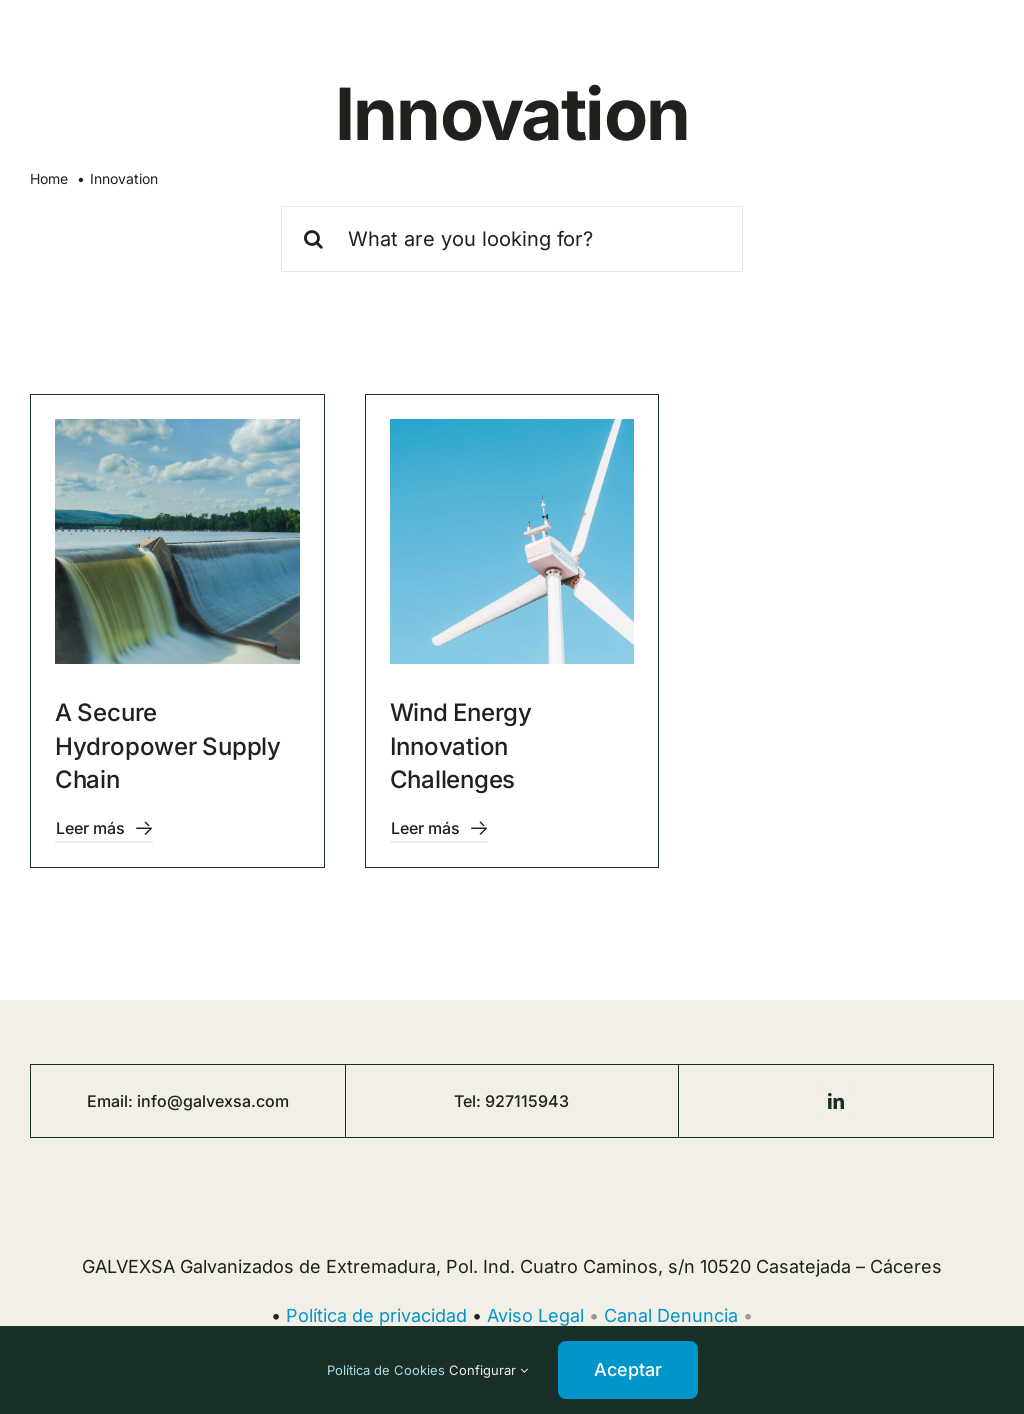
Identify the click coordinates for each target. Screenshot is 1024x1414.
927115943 (527, 1101)
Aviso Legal (535, 1315)
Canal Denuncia (671, 1315)
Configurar (488, 1370)
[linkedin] (836, 1101)
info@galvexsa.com (213, 1101)
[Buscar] (314, 239)
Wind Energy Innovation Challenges (461, 746)
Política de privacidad (376, 1315)
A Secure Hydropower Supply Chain (168, 746)
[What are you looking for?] (512, 239)
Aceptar (628, 1369)
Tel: (469, 1101)
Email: (112, 1101)
